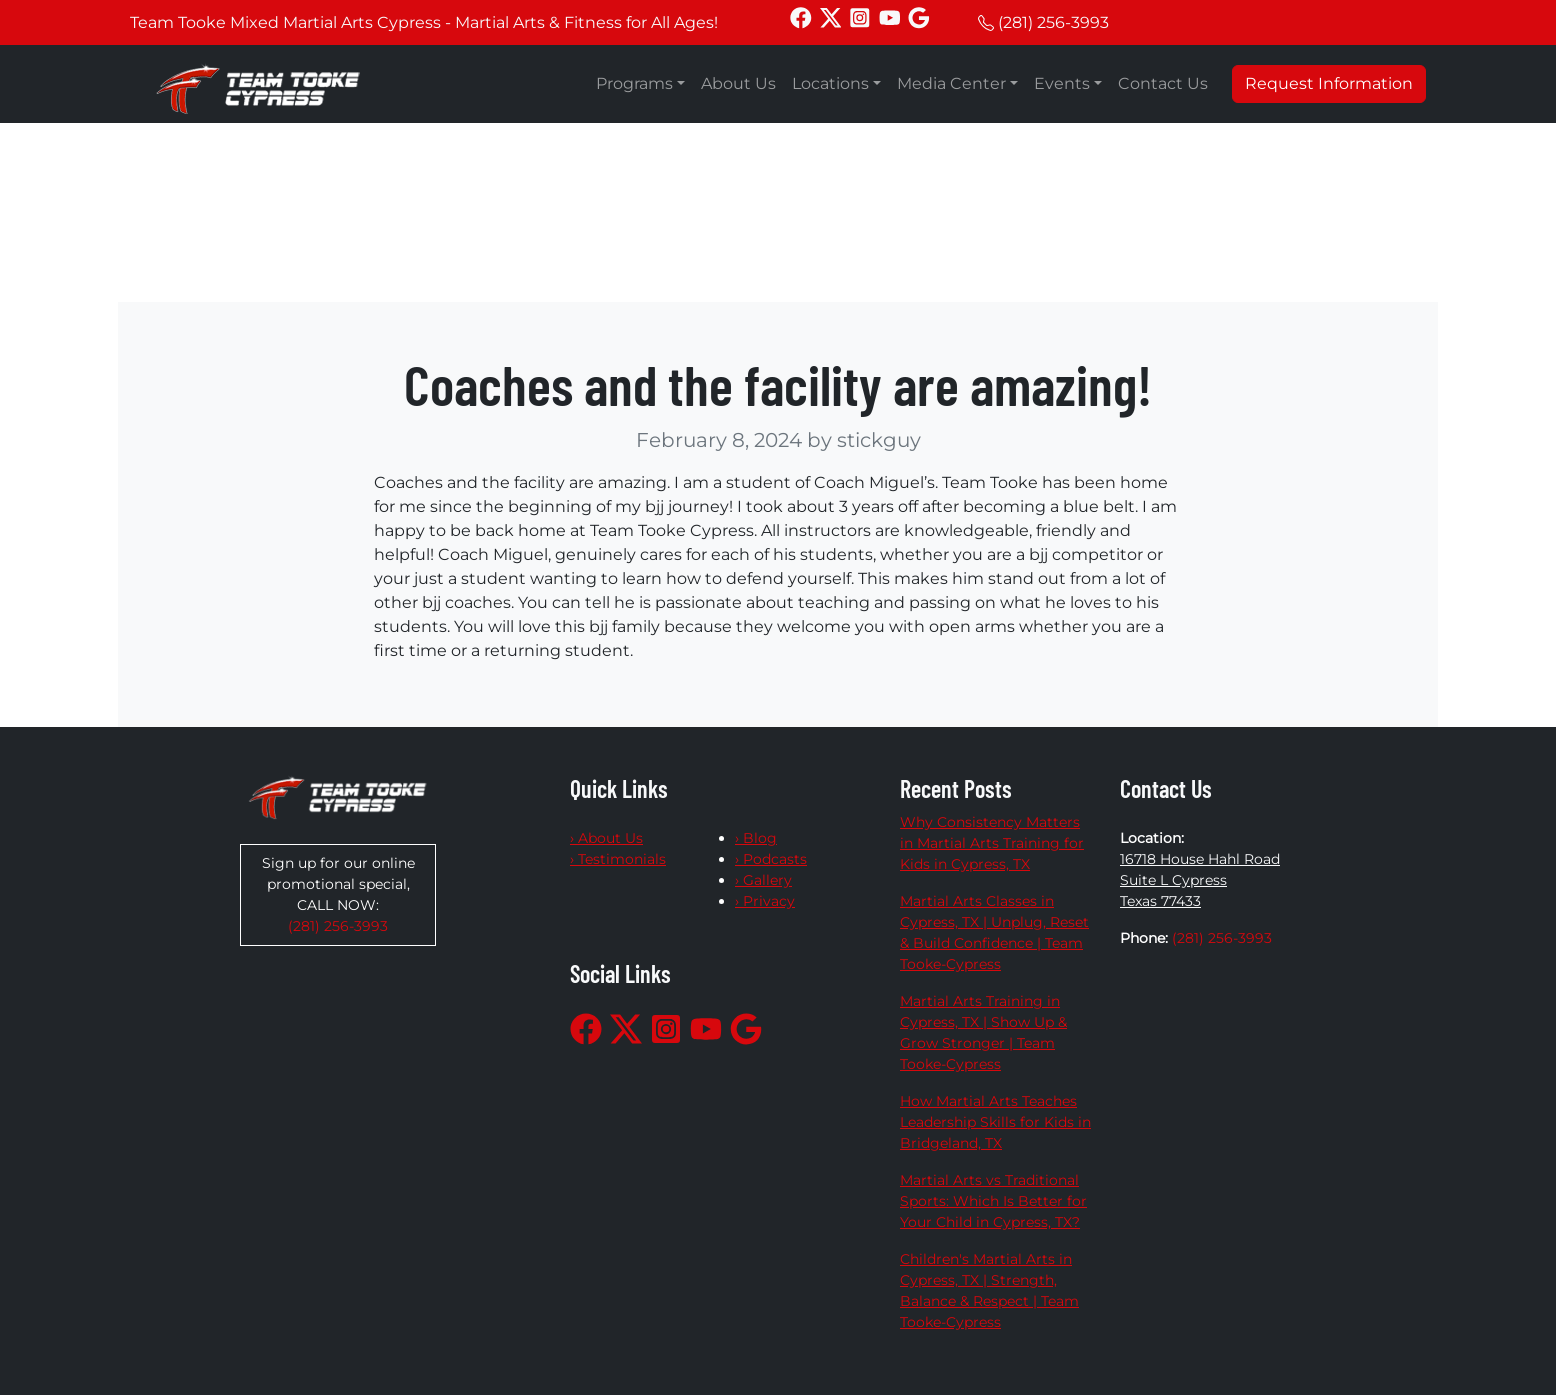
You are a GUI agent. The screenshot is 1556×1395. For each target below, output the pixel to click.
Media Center (951, 83)
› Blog (756, 838)
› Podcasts (771, 859)
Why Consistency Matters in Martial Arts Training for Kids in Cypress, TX (992, 843)
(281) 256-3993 (1053, 22)
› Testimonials (618, 859)
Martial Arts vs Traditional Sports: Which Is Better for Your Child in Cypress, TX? (993, 1201)
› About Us (606, 838)
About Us (738, 83)
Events (1062, 83)
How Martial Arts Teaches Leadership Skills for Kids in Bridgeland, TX (995, 1122)
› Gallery (763, 880)
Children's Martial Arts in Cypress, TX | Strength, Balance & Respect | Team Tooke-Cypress (989, 1290)
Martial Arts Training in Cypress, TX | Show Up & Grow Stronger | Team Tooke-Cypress (983, 1032)
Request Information (1329, 83)
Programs (634, 83)
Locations (830, 83)
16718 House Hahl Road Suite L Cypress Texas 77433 (1200, 880)
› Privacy (765, 901)
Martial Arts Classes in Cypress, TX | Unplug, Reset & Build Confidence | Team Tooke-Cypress (994, 932)
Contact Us (1163, 83)
